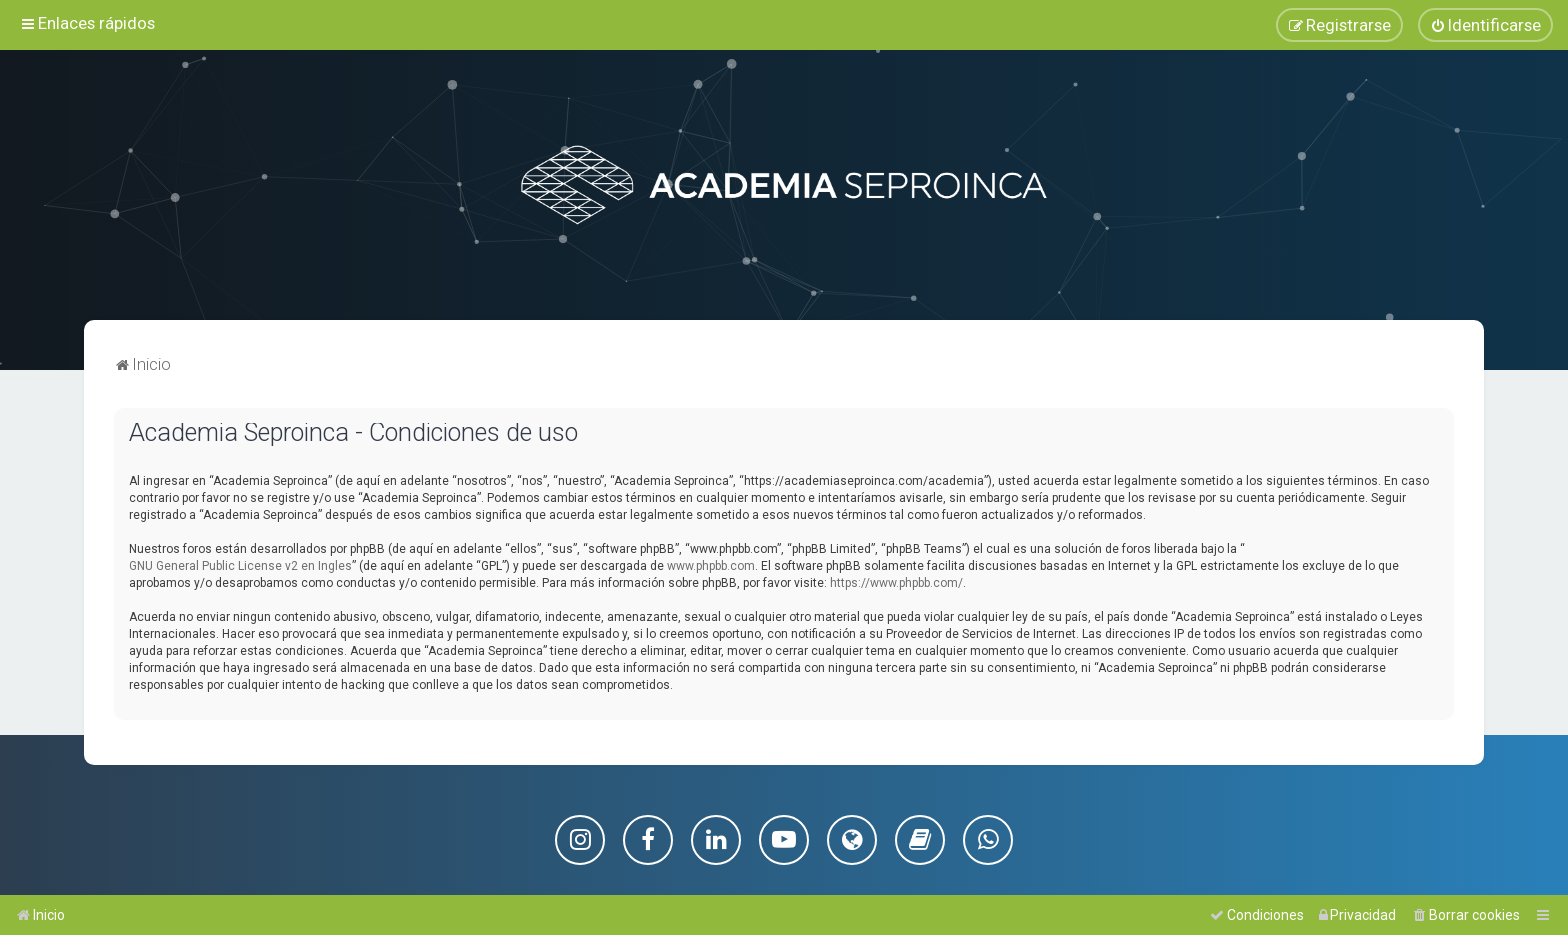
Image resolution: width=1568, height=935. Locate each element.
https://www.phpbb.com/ (896, 582)
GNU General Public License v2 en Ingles (240, 565)
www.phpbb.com (711, 565)
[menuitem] (1485, 25)
